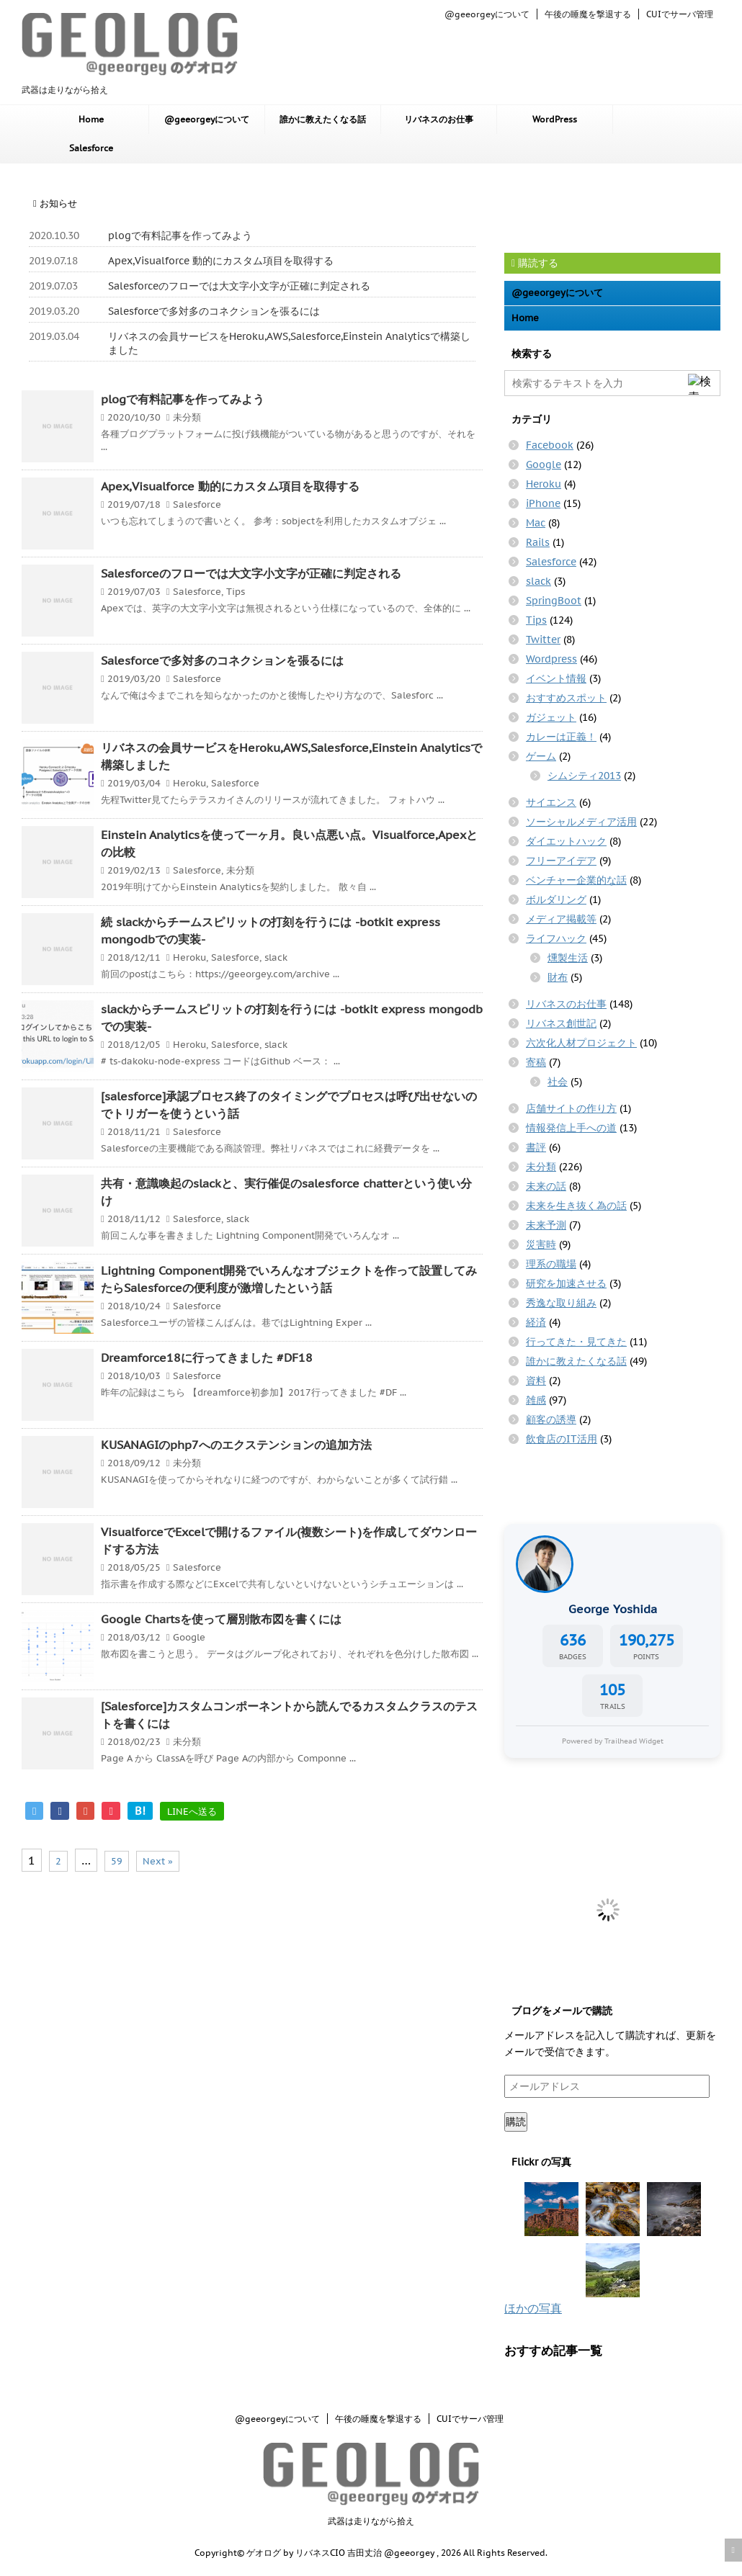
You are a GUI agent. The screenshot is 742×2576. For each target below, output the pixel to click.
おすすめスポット (566, 697)
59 (116, 1861)
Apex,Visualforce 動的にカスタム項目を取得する (221, 260)
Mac (535, 522)
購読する (534, 262)
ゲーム (541, 756)
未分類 (187, 417)
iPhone (543, 503)
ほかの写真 (533, 2308)
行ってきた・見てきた (576, 1341)
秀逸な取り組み (561, 1302)
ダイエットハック (566, 841)
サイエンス (551, 802)
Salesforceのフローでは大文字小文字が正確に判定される (239, 285)
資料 (536, 1380)
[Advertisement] (619, 207)
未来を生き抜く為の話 (576, 1205)
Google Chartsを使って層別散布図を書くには (221, 1619)
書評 (536, 1147)
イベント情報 (556, 678)
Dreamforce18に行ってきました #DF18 (207, 1357)
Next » (158, 1861)
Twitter (543, 639)
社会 (557, 1081)
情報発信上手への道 (571, 1127)
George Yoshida (612, 1609)
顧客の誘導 (551, 1419)
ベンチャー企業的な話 (576, 880)
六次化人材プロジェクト (581, 1042)
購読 (516, 2121)
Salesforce (91, 148)
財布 (557, 977)
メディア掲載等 (561, 918)
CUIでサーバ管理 (679, 14)
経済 (536, 1322)
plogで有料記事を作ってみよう (180, 235)
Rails (538, 542)
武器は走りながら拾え (371, 2521)
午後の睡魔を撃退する (588, 14)
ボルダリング (556, 899)
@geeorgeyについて (486, 14)
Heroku (189, 783)
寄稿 (536, 1062)
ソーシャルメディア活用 (581, 821)
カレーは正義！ (561, 736)
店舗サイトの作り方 (571, 1108)
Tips (235, 591)
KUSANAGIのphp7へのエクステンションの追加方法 (236, 1444)
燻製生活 (567, 957)
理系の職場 (551, 1263)
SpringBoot (553, 600)
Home (91, 119)
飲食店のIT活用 (561, 1438)
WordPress (554, 119)
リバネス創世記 (561, 1023)
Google (189, 1637)
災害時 (541, 1244)
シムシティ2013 (584, 775)
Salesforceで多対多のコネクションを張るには (214, 311)
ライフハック (556, 938)
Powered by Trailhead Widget (612, 1741)
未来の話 (546, 1186)
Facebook (549, 445)
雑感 (536, 1400)
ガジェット (551, 717)
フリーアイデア (561, 860)
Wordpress (551, 658)
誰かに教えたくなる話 (323, 119)
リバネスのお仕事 (438, 119)
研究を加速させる (566, 1283)
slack (275, 957)
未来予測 (546, 1225)
